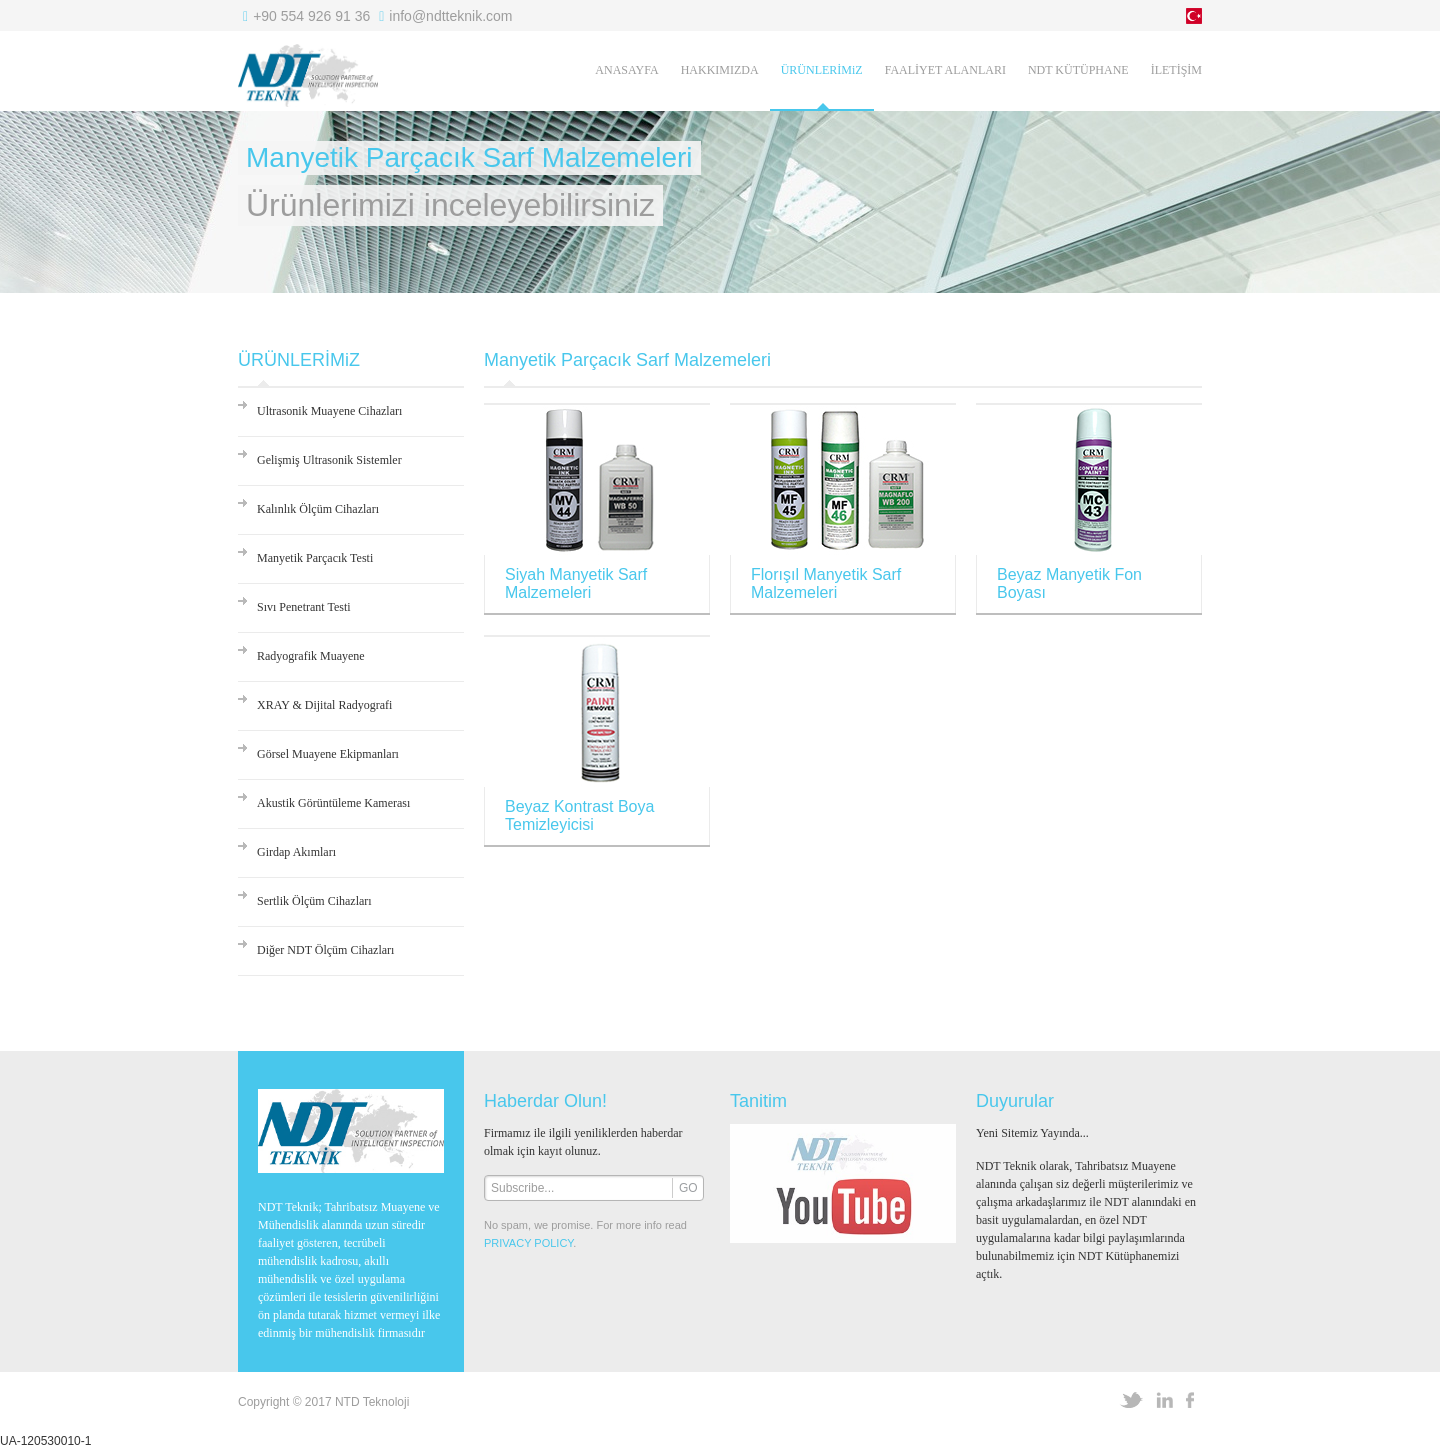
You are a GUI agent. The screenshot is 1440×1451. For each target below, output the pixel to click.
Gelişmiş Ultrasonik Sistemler (329, 460)
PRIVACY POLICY (528, 1243)
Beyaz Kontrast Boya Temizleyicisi (579, 815)
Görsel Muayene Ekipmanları (328, 754)
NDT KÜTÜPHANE (1078, 70)
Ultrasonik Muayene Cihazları (329, 411)
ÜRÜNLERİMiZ (822, 70)
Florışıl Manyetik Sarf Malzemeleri (826, 583)
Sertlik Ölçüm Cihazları (314, 901)
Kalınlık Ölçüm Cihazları (318, 509)
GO (688, 1188)
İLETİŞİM (1176, 70)
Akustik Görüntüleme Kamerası (333, 803)
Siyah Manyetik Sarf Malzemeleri (576, 583)
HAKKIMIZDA (720, 70)
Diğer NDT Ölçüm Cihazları (325, 950)
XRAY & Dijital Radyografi (324, 705)
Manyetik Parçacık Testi (315, 558)
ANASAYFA (626, 70)
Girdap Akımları (296, 852)
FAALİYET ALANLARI (945, 70)
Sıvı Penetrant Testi (304, 607)
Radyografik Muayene (311, 656)
